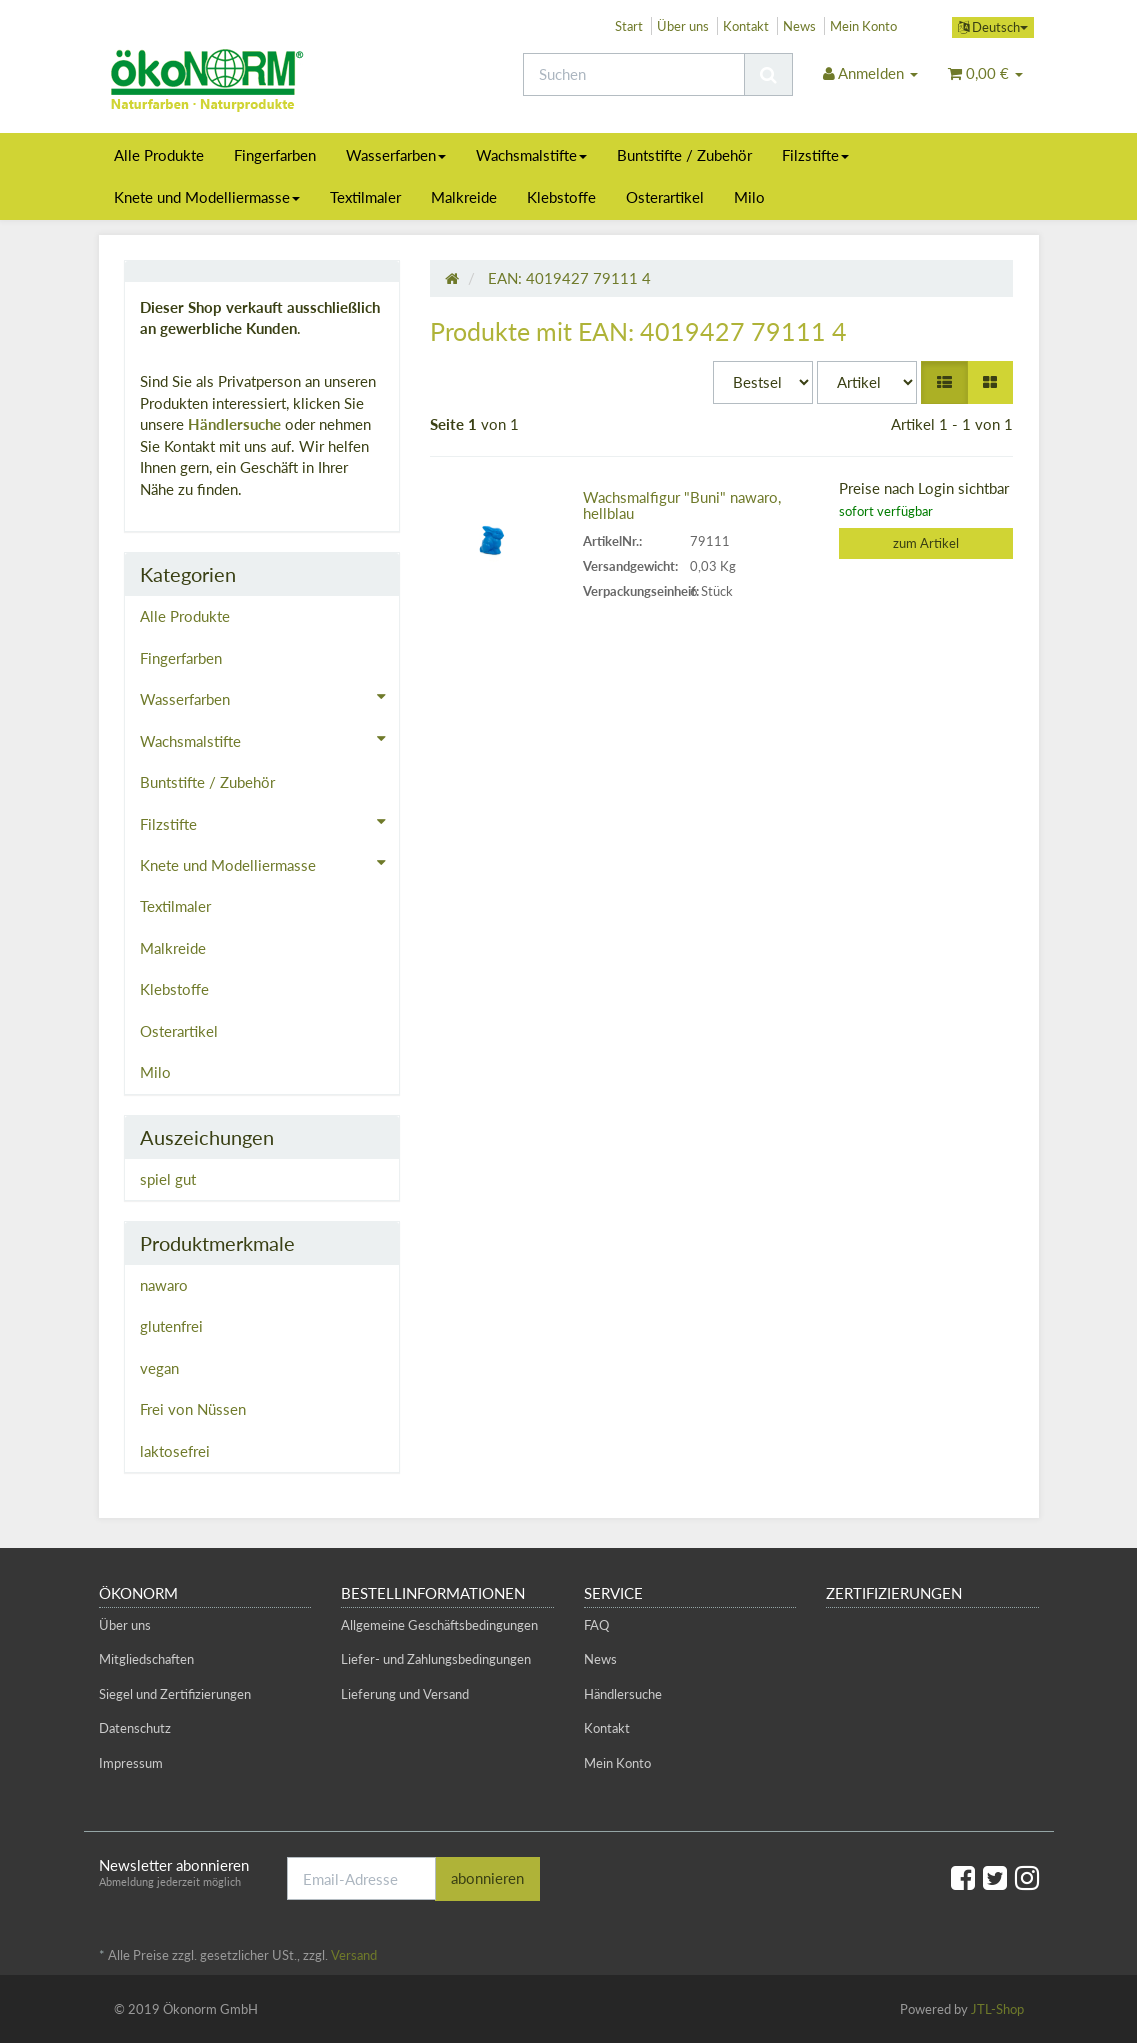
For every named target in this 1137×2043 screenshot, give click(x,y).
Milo (749, 197)
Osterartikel (665, 197)
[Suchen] (634, 74)
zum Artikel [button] (926, 543)
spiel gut (168, 1179)
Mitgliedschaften (146, 1659)
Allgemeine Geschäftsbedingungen (439, 1625)
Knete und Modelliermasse (207, 197)
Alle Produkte (159, 155)
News (799, 26)
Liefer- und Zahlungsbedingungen (436, 1659)
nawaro (164, 1285)
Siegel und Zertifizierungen (175, 1694)
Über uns (683, 26)
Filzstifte (815, 155)
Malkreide (464, 197)
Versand (354, 1955)
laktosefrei (175, 1451)
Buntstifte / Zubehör (684, 155)
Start (629, 26)
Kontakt (746, 26)
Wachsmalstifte (531, 155)
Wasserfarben (396, 155)
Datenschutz (135, 1728)
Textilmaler (365, 197)
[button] (944, 382)
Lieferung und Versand (405, 1694)
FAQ (596, 1625)
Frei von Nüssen (193, 1409)
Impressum (131, 1763)
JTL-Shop (997, 2009)
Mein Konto (863, 26)
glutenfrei (171, 1326)
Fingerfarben (275, 155)
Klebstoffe (561, 197)
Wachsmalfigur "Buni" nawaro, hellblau (682, 505)
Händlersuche (234, 424)
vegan (159, 1368)
